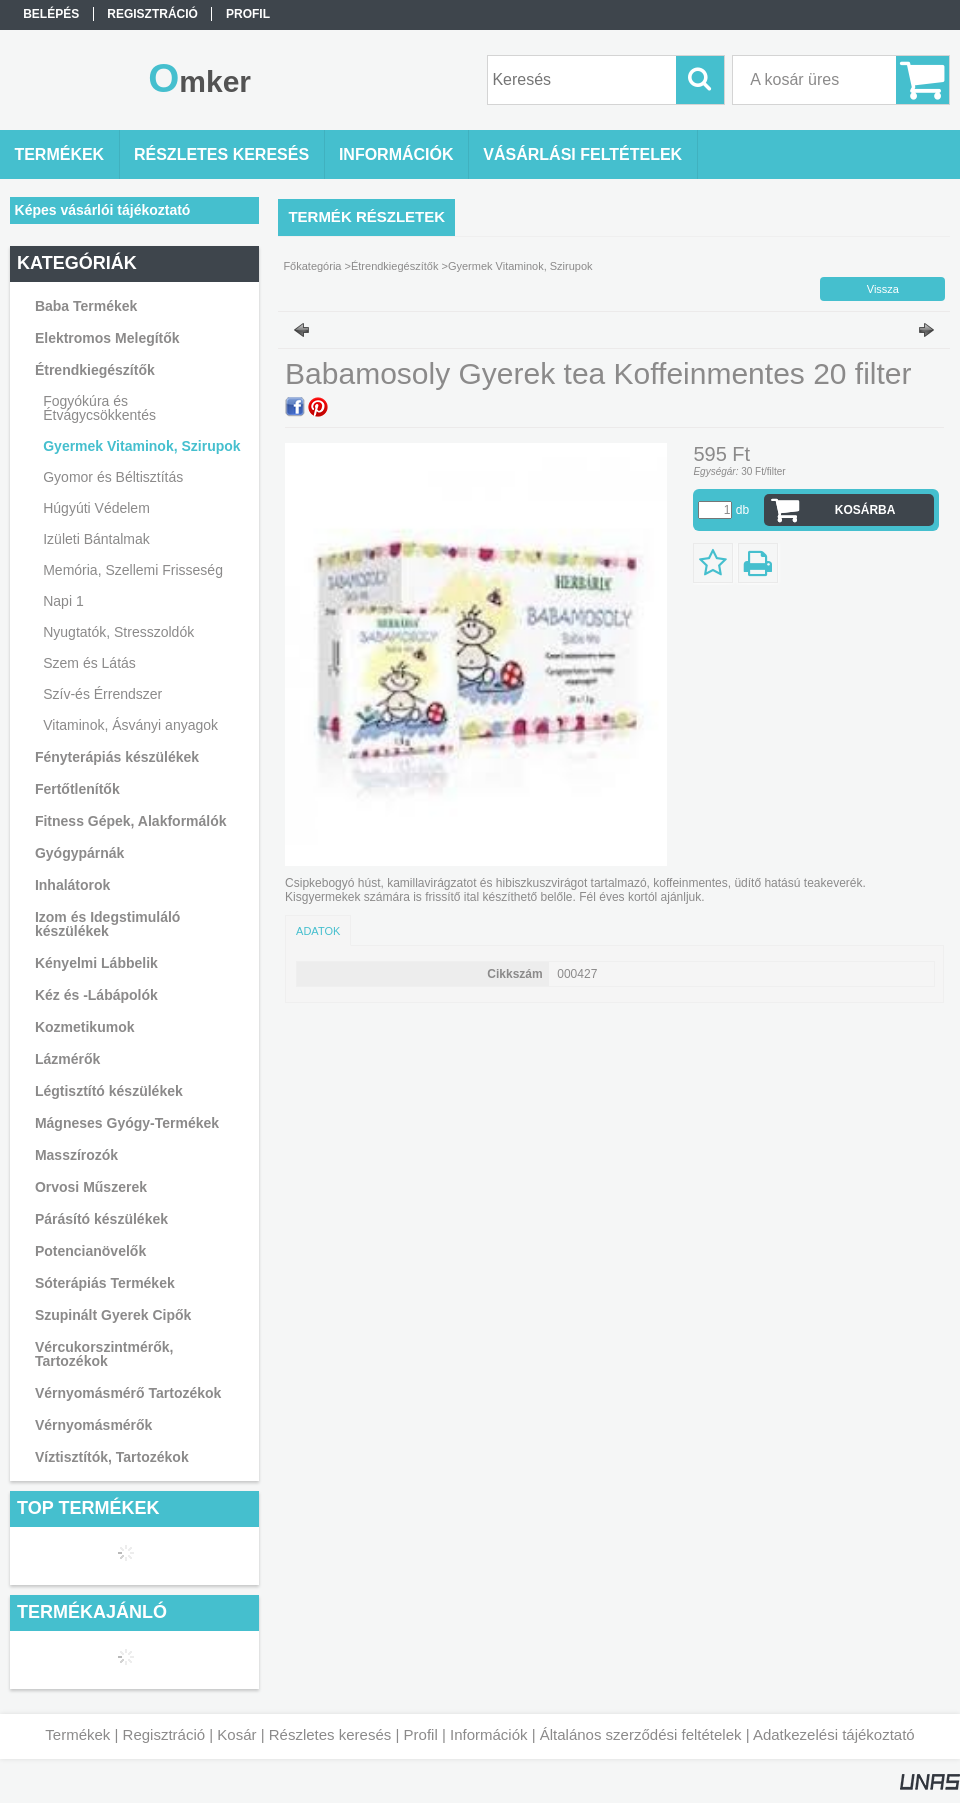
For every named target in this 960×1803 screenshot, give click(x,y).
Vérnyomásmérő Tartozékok (128, 1393)
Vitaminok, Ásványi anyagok (130, 725)
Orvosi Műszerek (91, 1187)
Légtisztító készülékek (109, 1091)
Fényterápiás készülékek (117, 757)
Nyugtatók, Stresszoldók (118, 632)
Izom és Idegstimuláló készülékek (107, 924)
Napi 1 (63, 601)
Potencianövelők (90, 1251)
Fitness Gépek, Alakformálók (131, 821)
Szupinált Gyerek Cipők (113, 1315)
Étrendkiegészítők (394, 266)
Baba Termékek (86, 306)
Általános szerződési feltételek (641, 1734)
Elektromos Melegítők (107, 338)
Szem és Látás (89, 663)
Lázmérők (67, 1059)
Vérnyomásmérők (94, 1425)
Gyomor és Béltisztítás (113, 477)
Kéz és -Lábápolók (96, 995)
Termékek (77, 1734)
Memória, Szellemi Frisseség (133, 570)
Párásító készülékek (101, 1219)
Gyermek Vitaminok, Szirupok (141, 446)
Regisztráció (164, 1734)
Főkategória (312, 266)
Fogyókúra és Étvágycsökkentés (99, 408)
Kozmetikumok (85, 1027)
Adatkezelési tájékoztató (834, 1734)
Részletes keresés (330, 1734)
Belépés (51, 14)
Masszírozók (76, 1155)
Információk (489, 1734)
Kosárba (865, 510)
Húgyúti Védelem (96, 508)
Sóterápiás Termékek (105, 1283)
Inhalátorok (72, 885)
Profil (421, 1734)
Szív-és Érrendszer (102, 694)
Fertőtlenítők (77, 789)
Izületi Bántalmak (96, 539)
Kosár (236, 1734)
